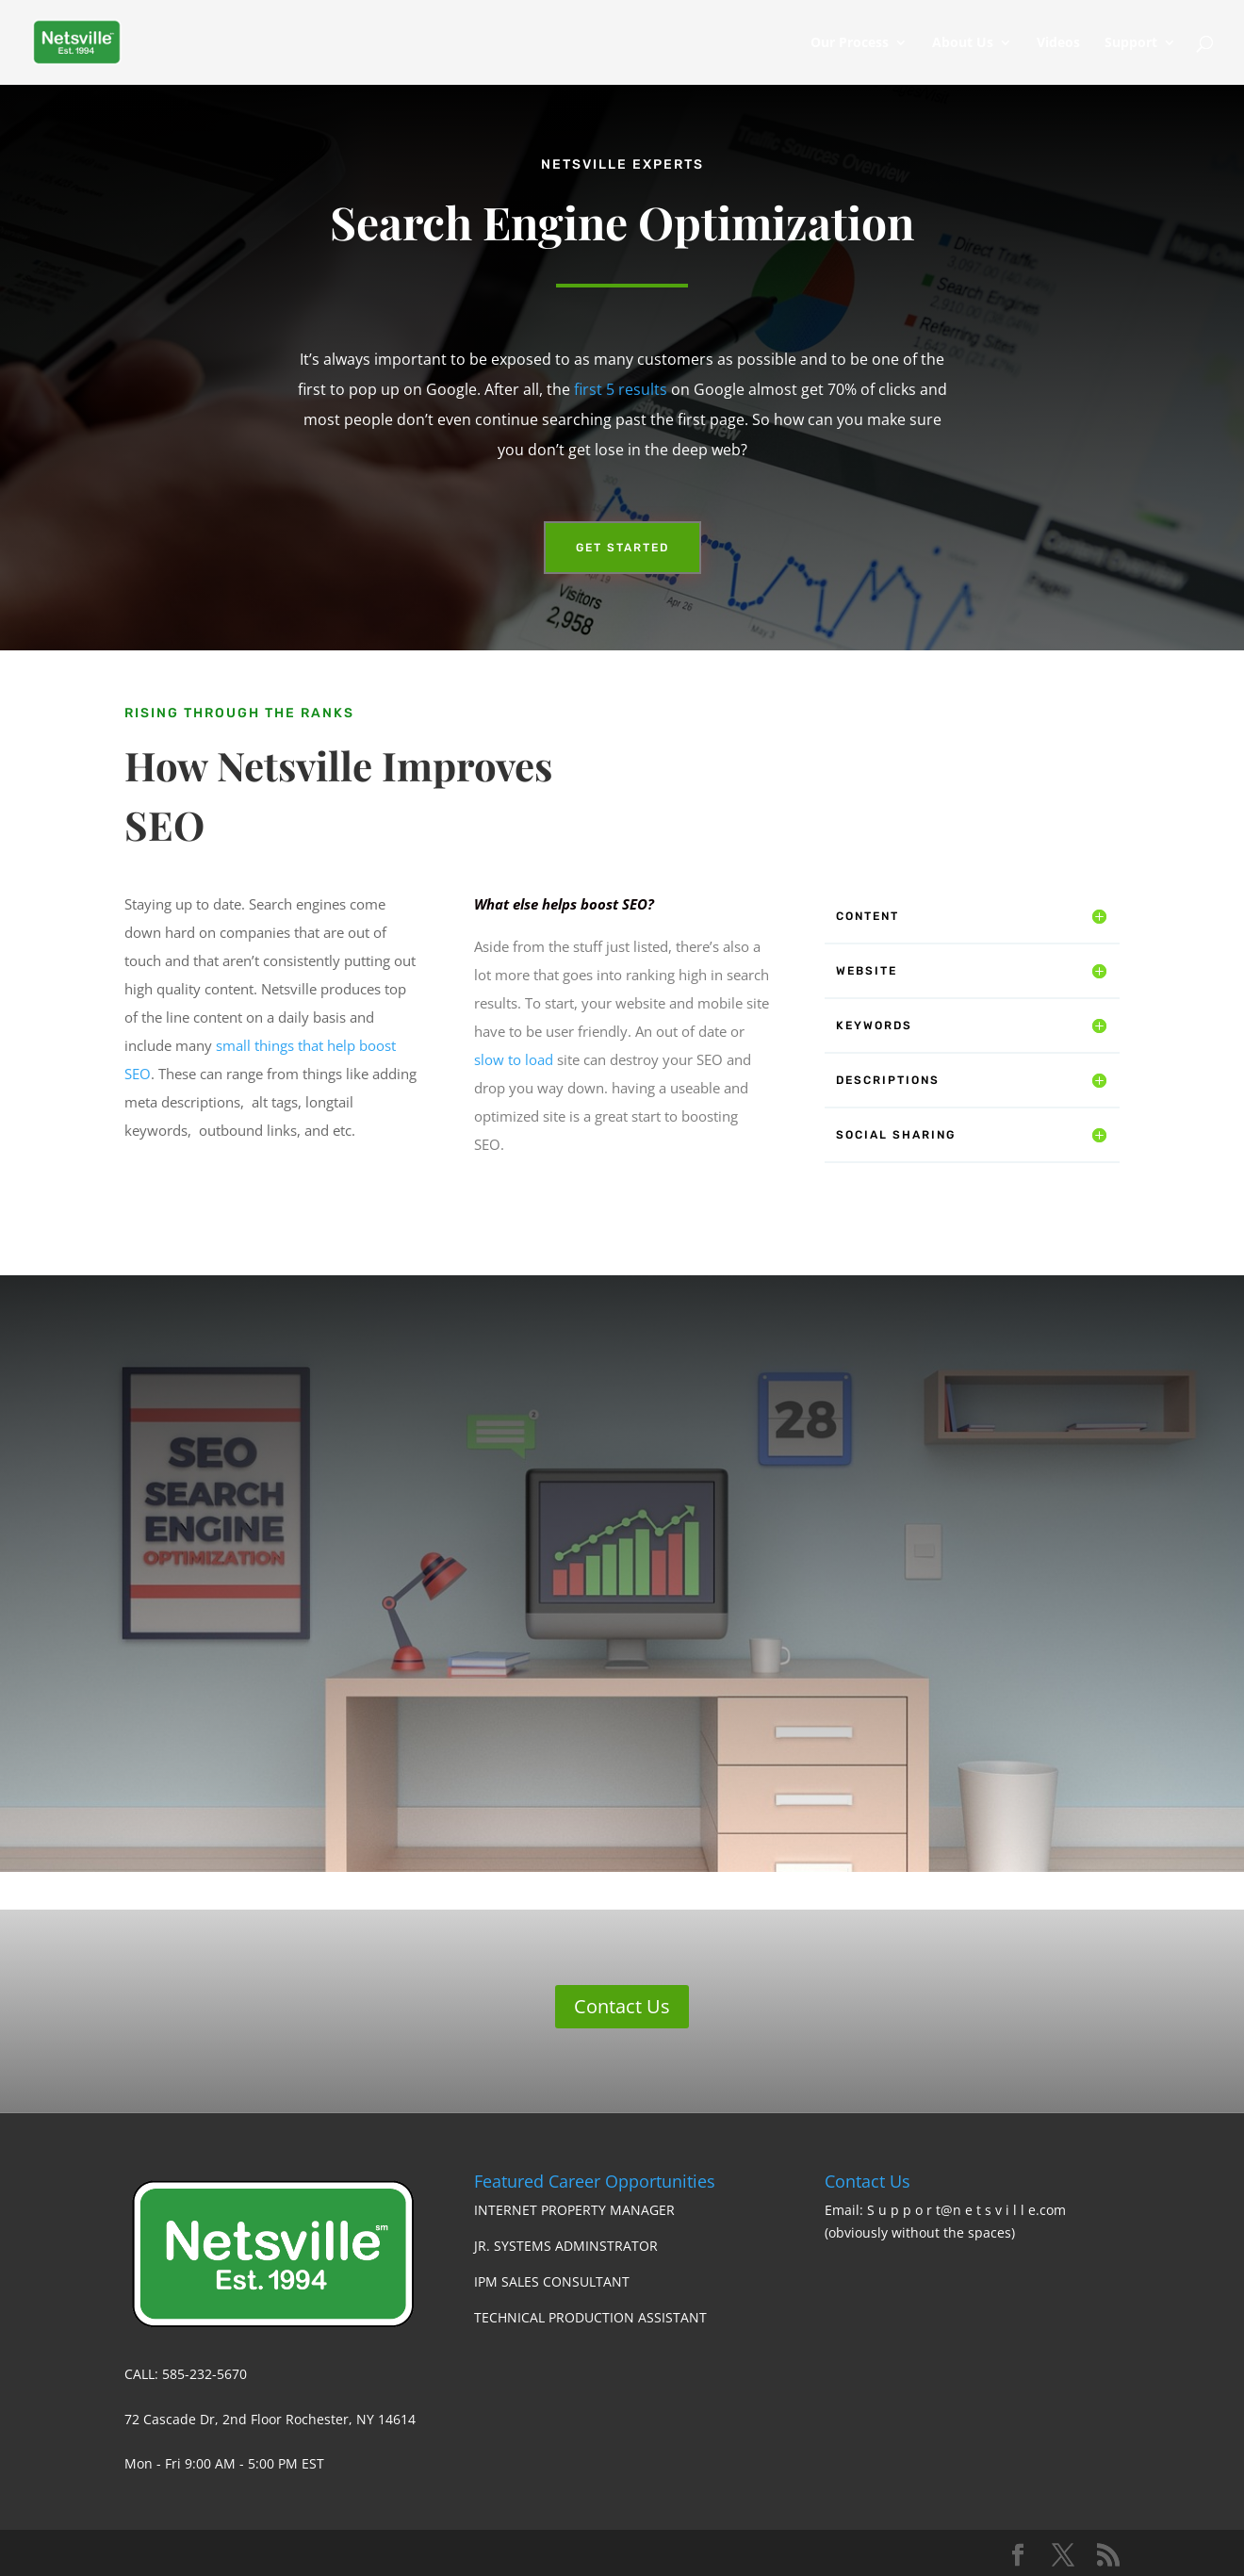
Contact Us (622, 2006)
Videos (1058, 43)
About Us (962, 43)
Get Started (622, 547)
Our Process (849, 43)
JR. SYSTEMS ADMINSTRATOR (566, 2246)
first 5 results (620, 389)
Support (1131, 43)
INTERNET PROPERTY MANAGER (574, 2210)
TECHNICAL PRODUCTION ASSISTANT (590, 2317)
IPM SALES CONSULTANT (552, 2281)
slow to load (513, 1059)
